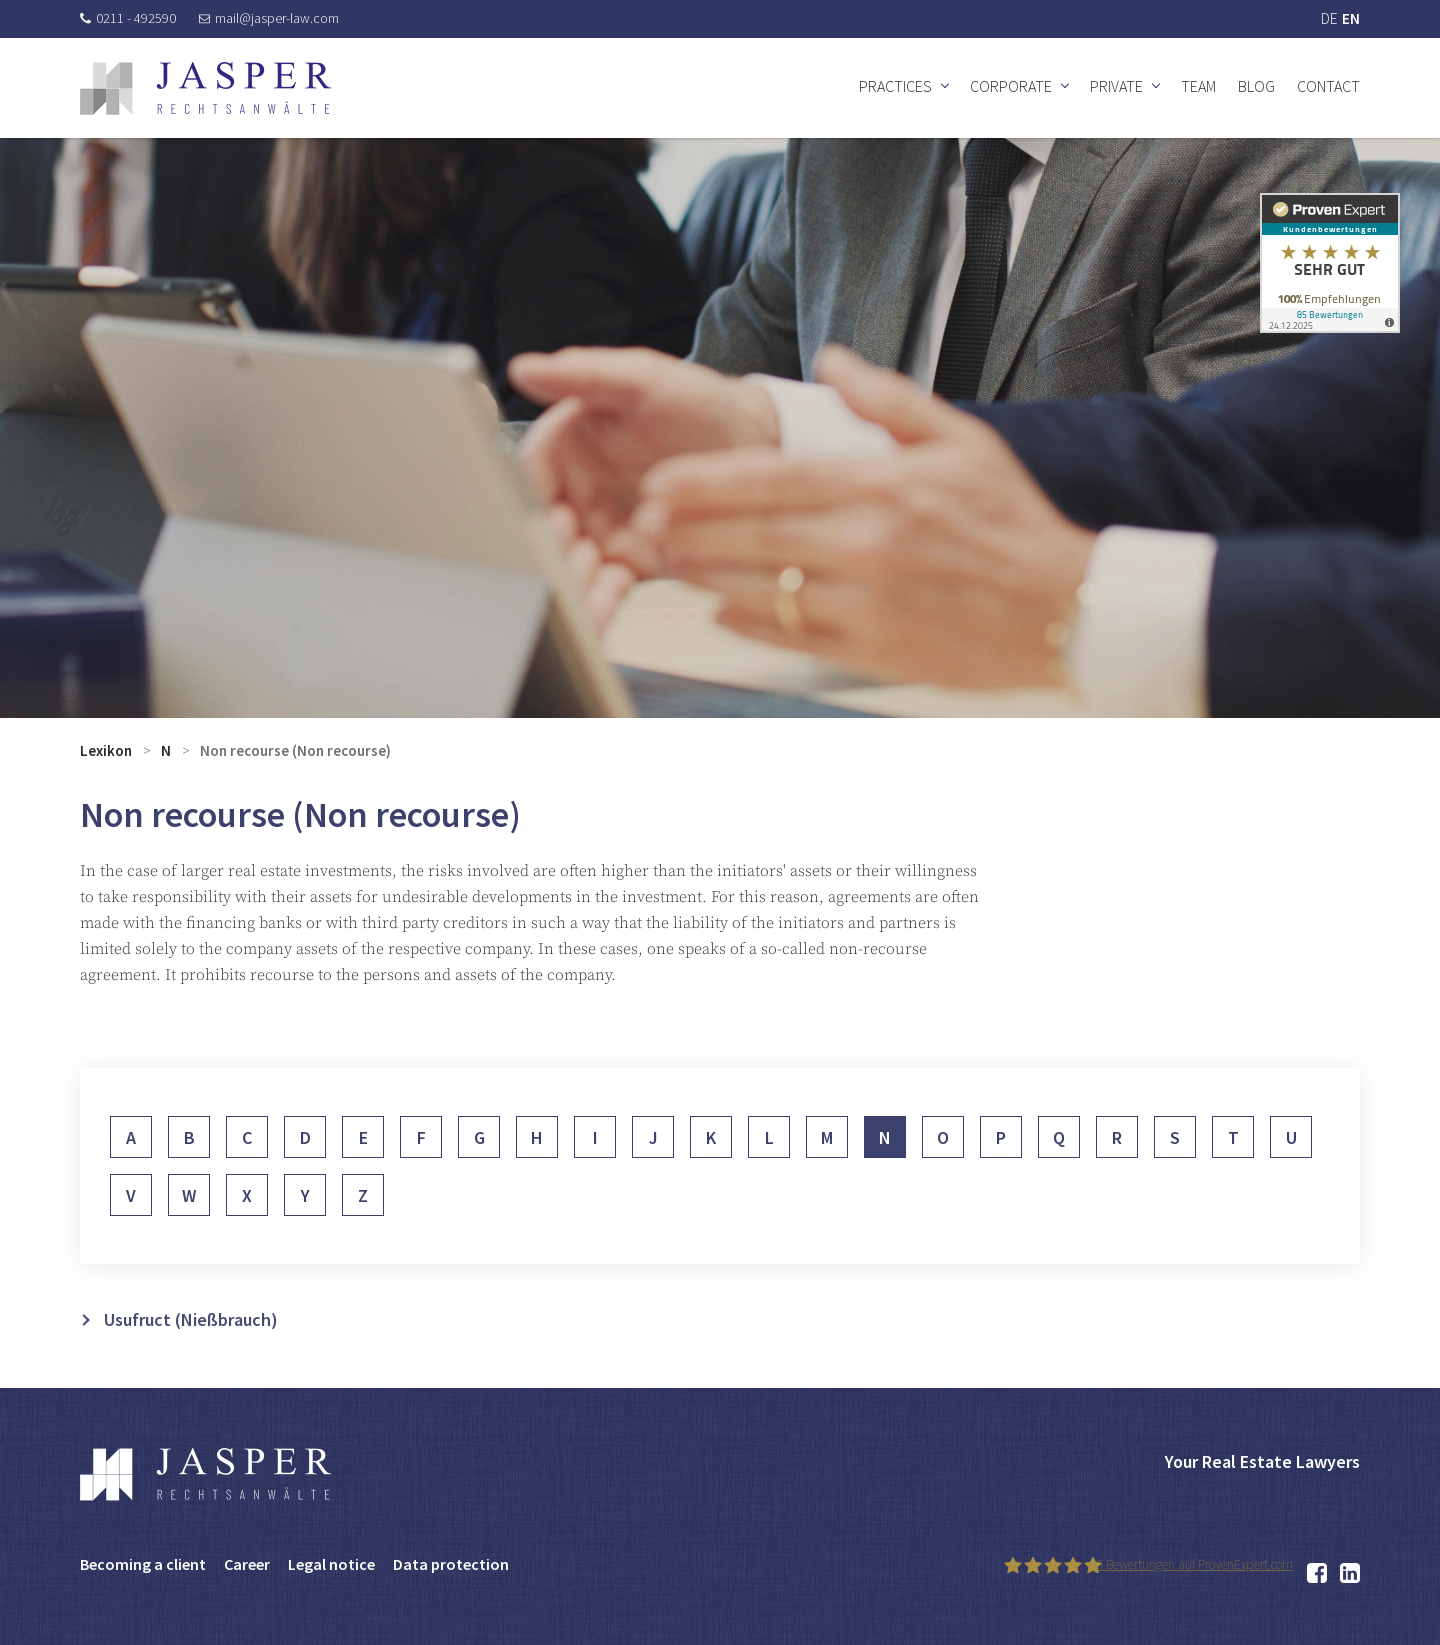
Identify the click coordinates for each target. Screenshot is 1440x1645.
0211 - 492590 (128, 18)
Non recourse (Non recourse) (295, 750)
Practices (895, 86)
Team (1198, 86)
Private (1116, 86)
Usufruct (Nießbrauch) (191, 1348)
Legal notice (331, 1564)
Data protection (451, 1564)
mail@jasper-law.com (269, 18)
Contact (1328, 86)
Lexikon (106, 750)
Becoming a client (143, 1564)
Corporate (1011, 86)
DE (1329, 18)
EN (1351, 18)
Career (247, 1564)
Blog (1256, 86)
